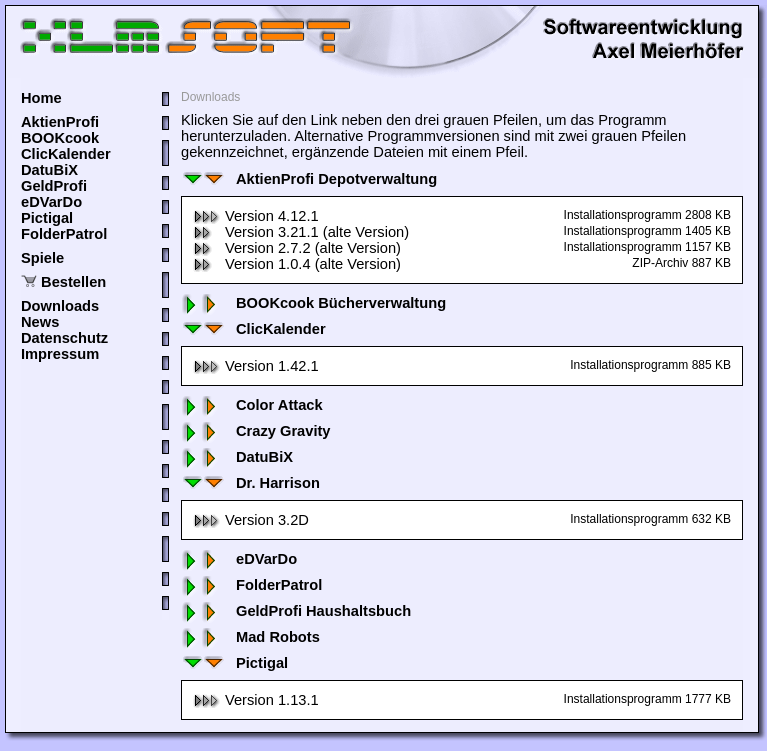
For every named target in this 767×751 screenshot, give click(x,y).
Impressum (60, 354)
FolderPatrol (64, 234)
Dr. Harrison (250, 483)
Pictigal (47, 218)
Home (41, 98)
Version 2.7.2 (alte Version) (297, 248)
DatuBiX (49, 170)
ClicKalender (66, 154)
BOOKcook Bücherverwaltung (313, 303)
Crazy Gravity (256, 431)
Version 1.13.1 (256, 700)
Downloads (60, 306)
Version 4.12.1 (256, 216)
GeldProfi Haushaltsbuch (296, 611)
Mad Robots (250, 637)
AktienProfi (60, 122)
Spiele (42, 258)
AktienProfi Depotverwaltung (309, 179)
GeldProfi (54, 186)
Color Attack (252, 405)
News (40, 322)
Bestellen (73, 282)
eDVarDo (51, 202)
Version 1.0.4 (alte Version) (297, 264)
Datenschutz (64, 338)
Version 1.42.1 (256, 366)
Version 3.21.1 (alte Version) (301, 232)
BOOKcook (60, 138)
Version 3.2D (251, 520)
